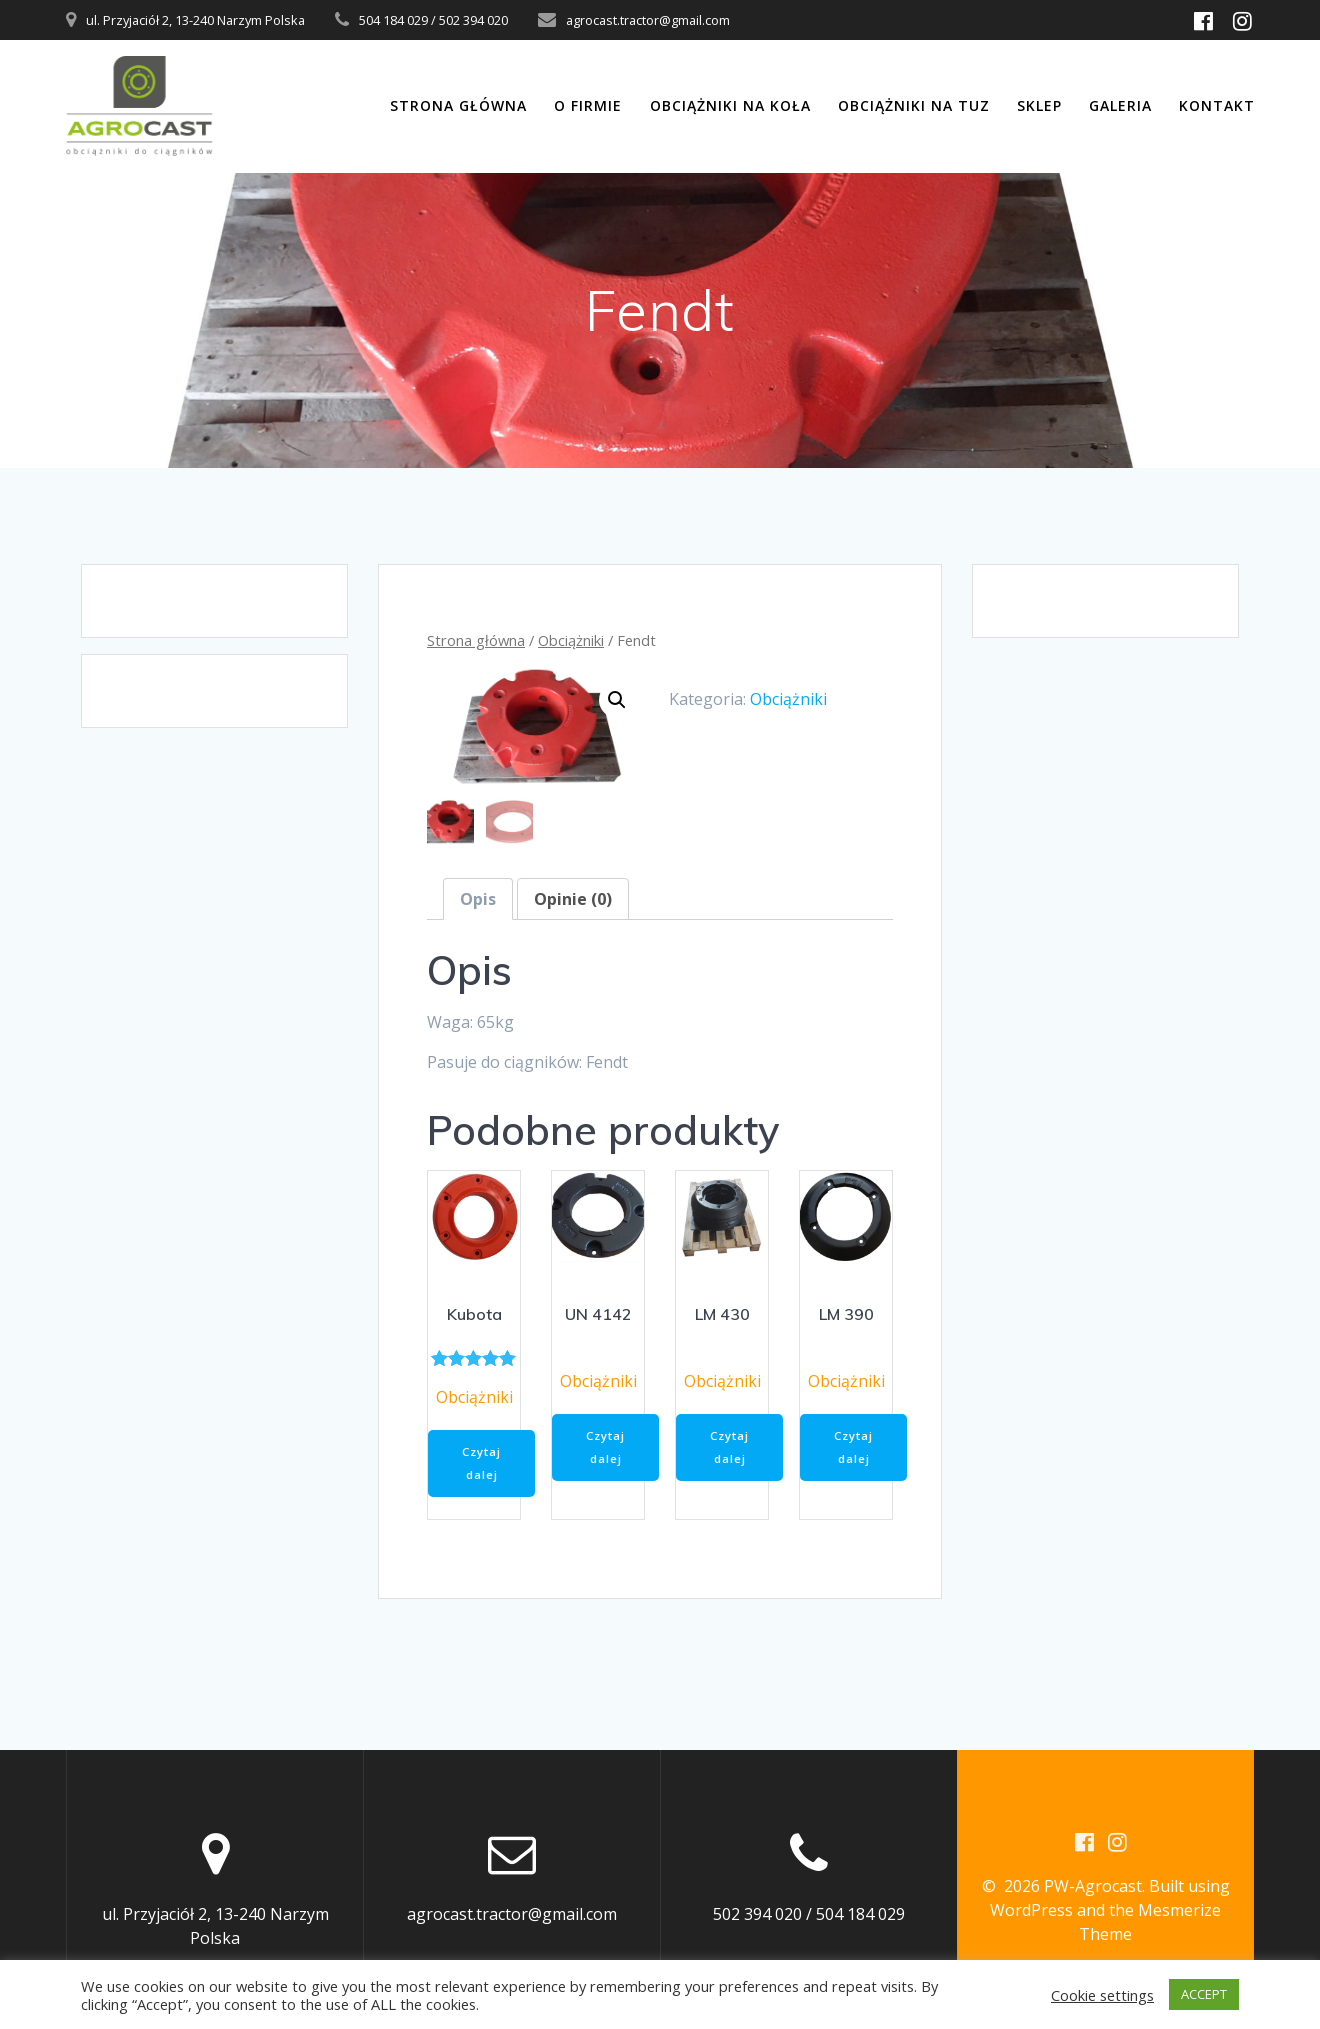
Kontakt (1217, 105)
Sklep (1039, 105)
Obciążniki (571, 640)
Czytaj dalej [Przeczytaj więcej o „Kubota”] (484, 1466)
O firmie (588, 105)
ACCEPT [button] (1204, 1994)
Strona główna (458, 105)
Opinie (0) (573, 900)
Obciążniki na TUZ (914, 105)
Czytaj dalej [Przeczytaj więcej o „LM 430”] (732, 1450)
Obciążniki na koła (730, 105)
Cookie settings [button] (1102, 1995)
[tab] (478, 900)
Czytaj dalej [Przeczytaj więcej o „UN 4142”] (608, 1450)
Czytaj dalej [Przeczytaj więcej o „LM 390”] (856, 1450)
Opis (478, 900)
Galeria (1120, 105)
